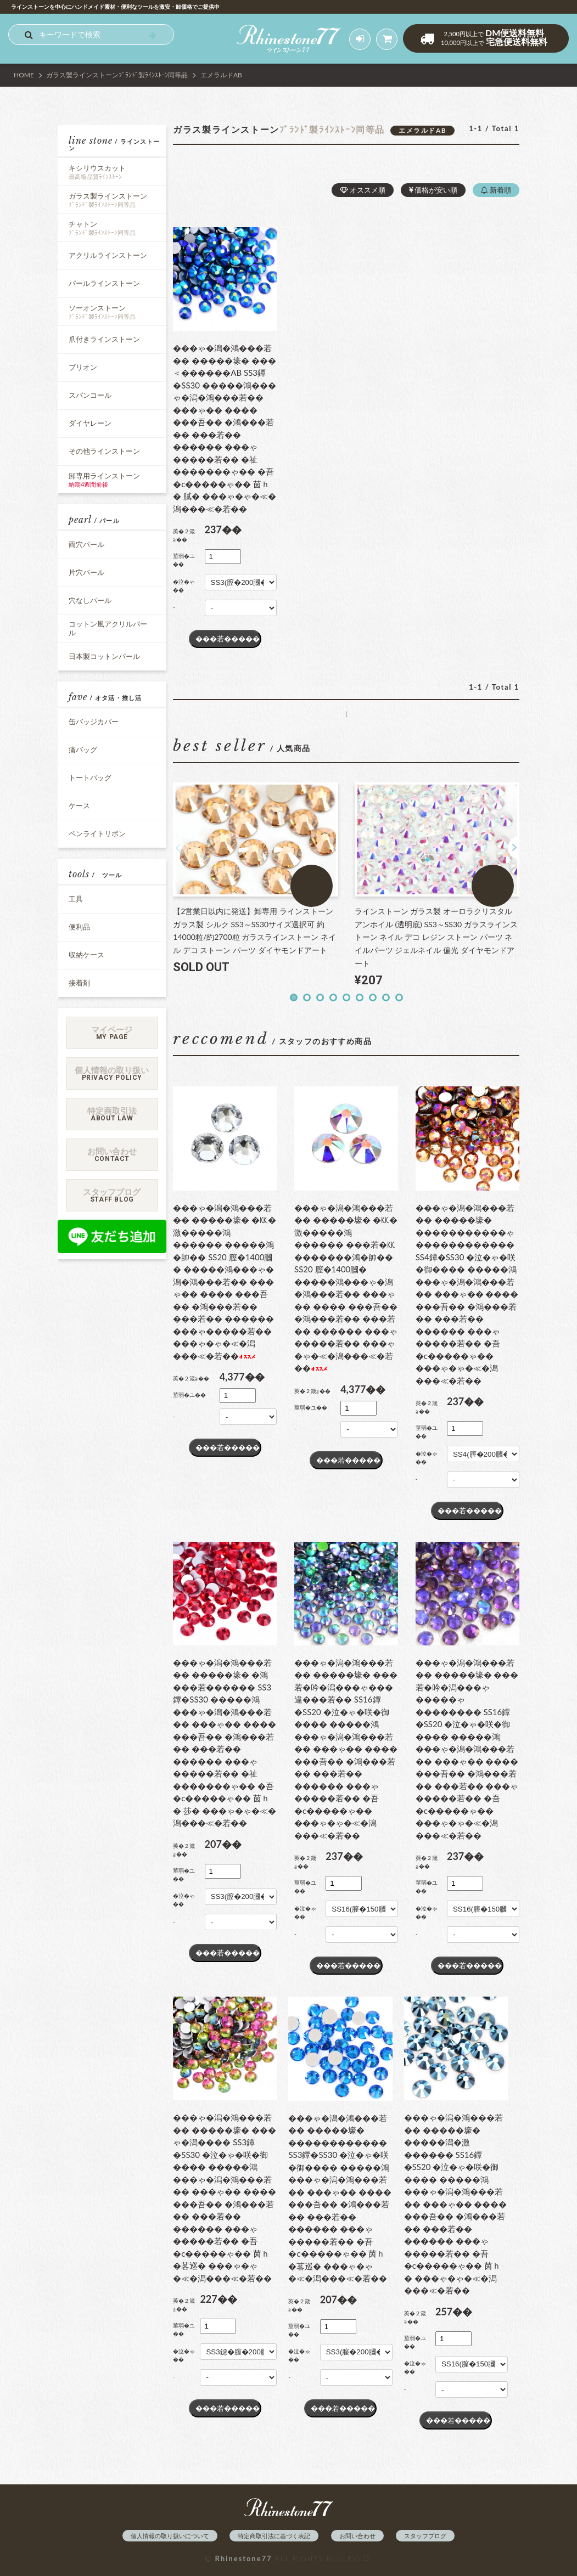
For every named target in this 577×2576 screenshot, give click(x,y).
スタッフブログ (425, 2535)
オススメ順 (362, 189)
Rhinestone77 (243, 2558)
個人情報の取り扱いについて (170, 2535)
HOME (24, 75)
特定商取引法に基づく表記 (274, 2535)
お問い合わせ (357, 2535)
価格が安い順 (433, 189)
